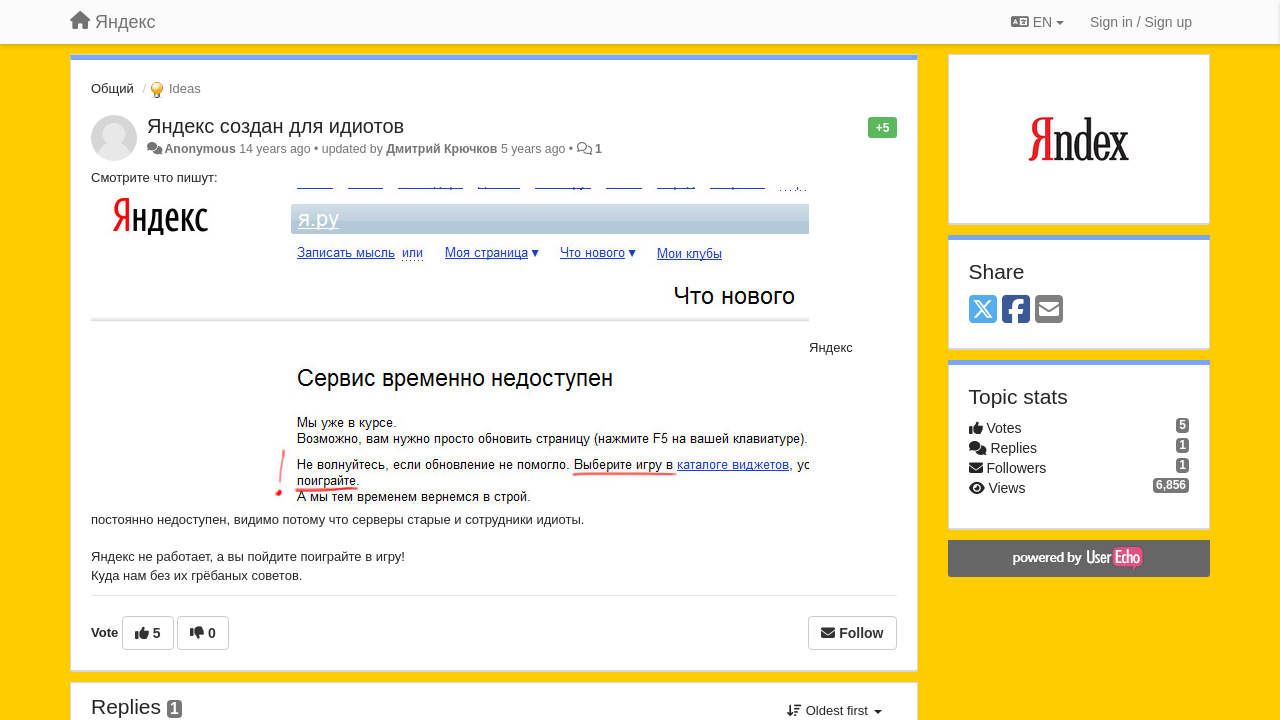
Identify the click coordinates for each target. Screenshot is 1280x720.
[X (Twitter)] (983, 310)
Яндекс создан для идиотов (275, 126)
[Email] (1049, 310)
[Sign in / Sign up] (1141, 22)
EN (1037, 22)
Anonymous (199, 149)
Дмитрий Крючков (441, 149)
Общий (112, 88)
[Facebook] (1016, 310)
